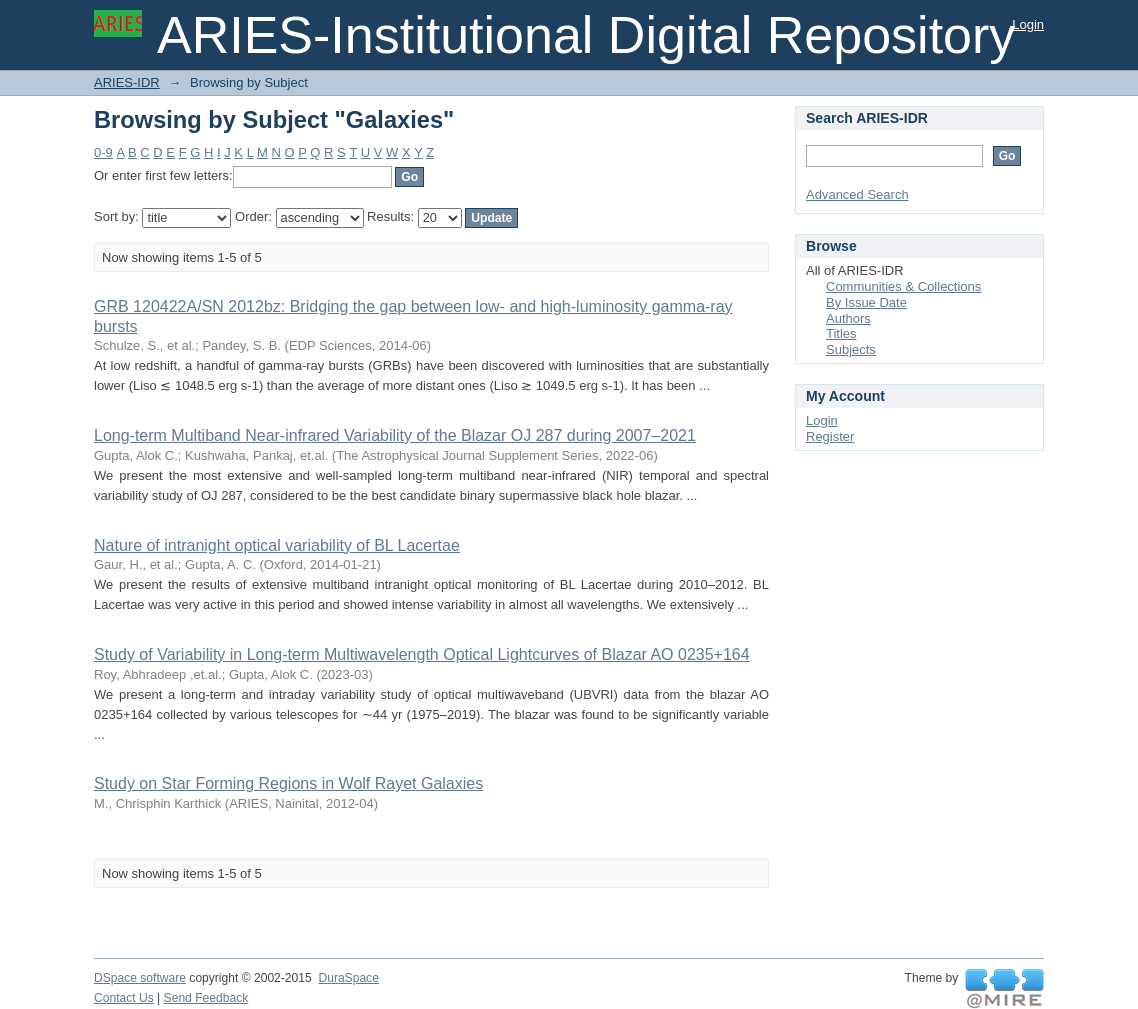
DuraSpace (348, 978)
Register (830, 436)
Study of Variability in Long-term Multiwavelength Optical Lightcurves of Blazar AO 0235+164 (422, 654)
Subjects (851, 349)
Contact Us (124, 998)
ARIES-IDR (127, 82)
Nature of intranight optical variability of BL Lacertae (277, 545)
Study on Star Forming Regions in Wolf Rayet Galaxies (288, 783)
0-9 (103, 152)
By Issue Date (866, 302)
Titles (841, 333)
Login (1028, 24)
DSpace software (140, 978)
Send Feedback (206, 998)
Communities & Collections (903, 286)
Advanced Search (857, 194)
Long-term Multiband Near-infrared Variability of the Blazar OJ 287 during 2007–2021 (395, 435)
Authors (848, 318)
